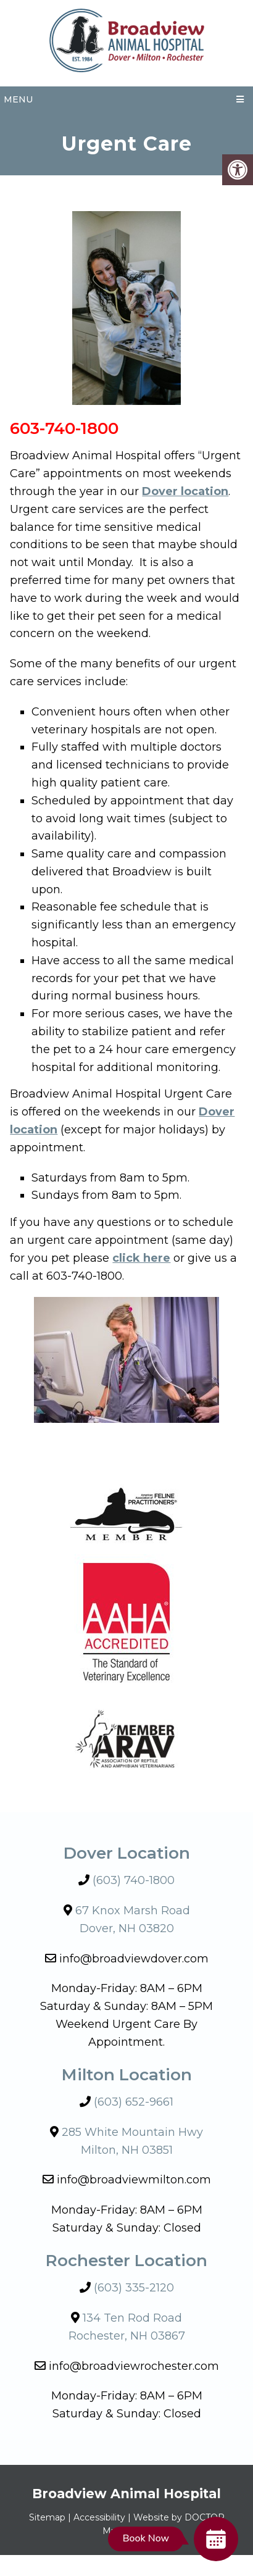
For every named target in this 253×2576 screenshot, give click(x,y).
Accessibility (99, 2517)
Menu (18, 99)
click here (141, 1258)
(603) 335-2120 (134, 2288)
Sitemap (47, 2517)
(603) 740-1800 (134, 1880)
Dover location (185, 491)
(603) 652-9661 (133, 2102)
